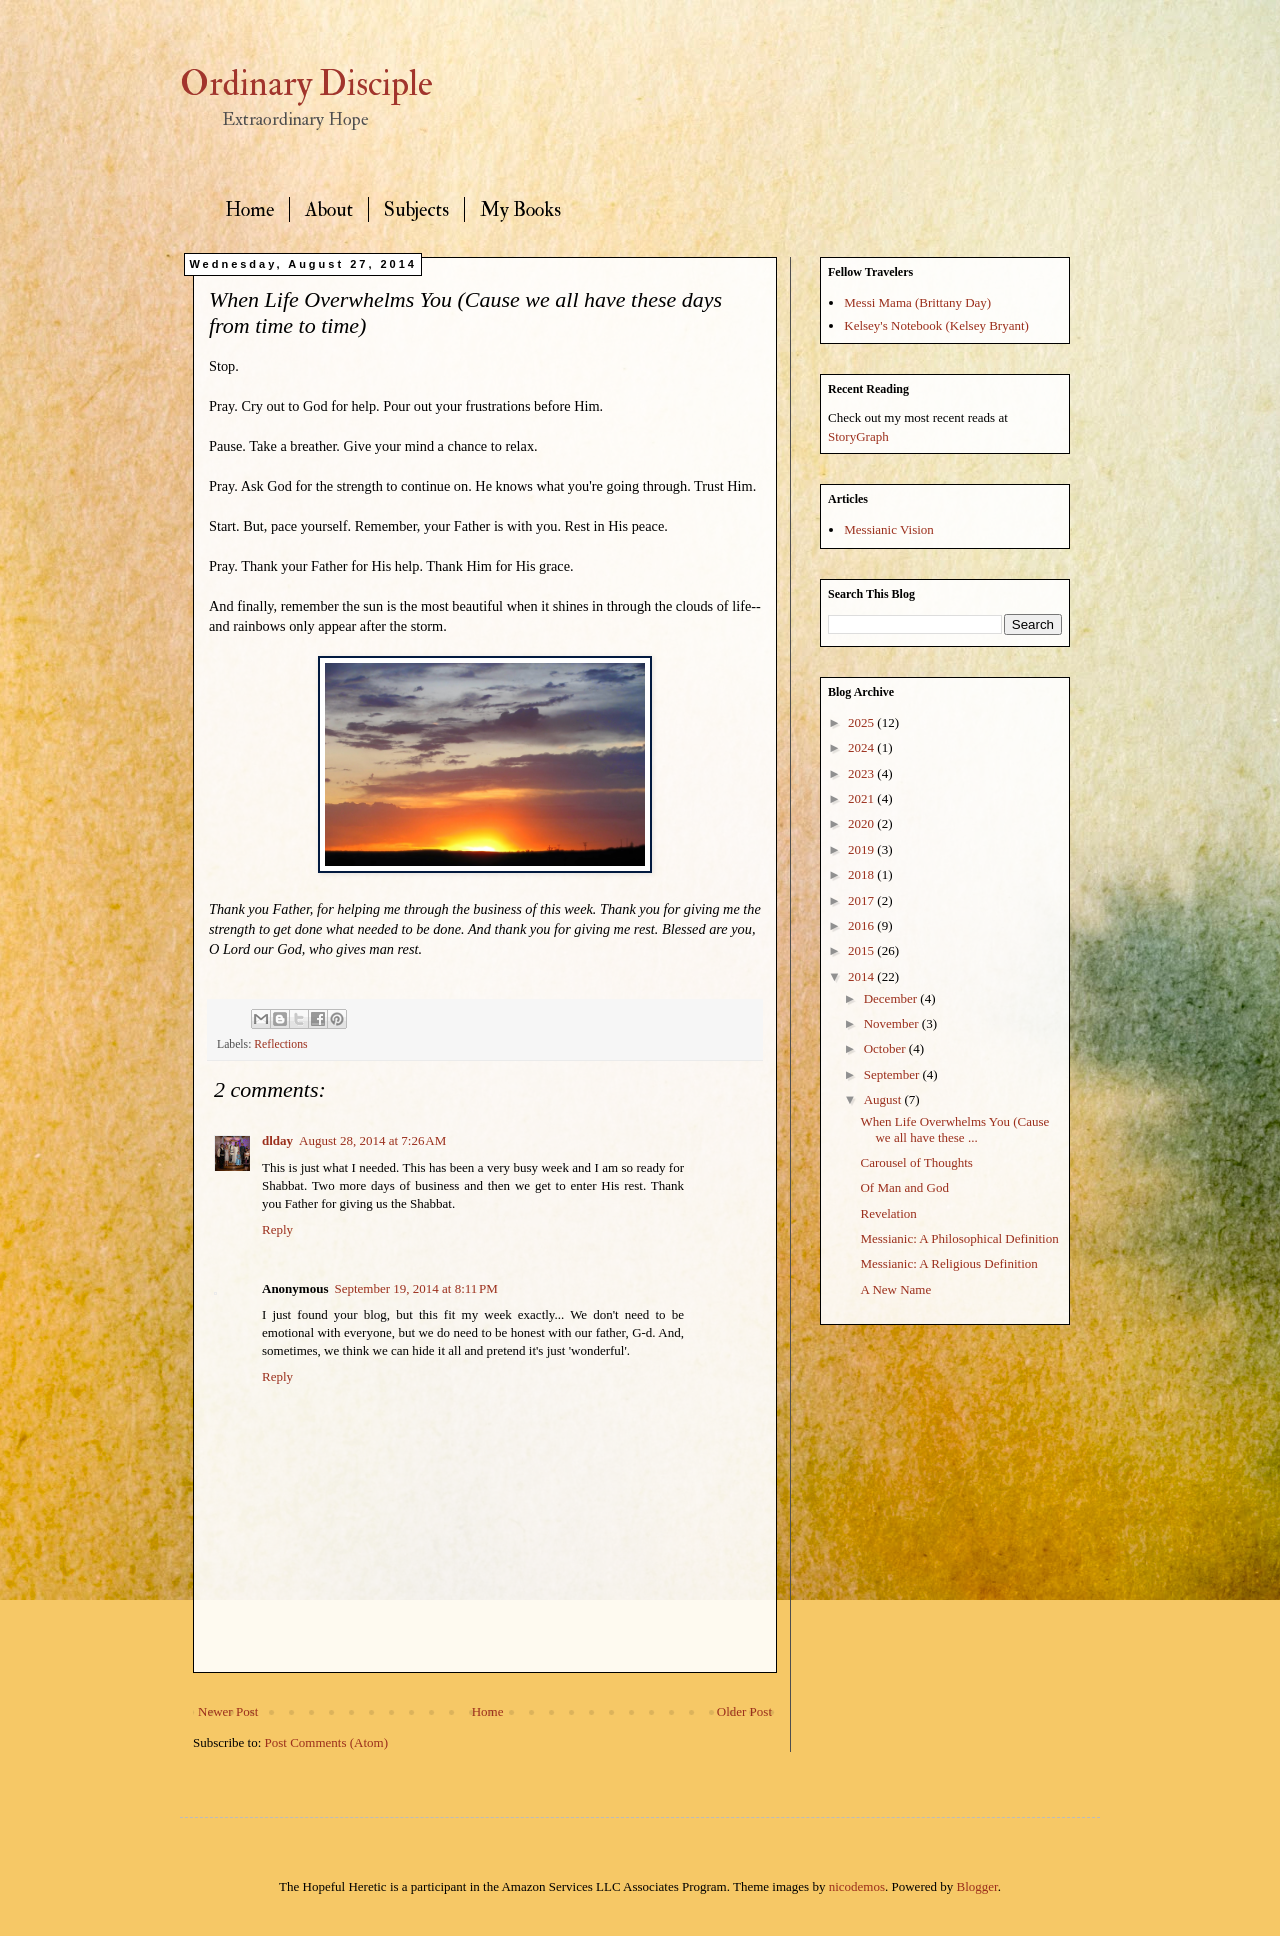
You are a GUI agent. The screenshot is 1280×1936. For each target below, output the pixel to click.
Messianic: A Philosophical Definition (959, 1238)
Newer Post (228, 1711)
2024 (862, 747)
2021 (862, 798)
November (893, 1023)
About (329, 209)
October (886, 1048)
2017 (862, 900)
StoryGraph (858, 436)
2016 (862, 925)
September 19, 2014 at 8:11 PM (415, 1288)
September (893, 1074)
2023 (862, 773)
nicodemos (857, 1886)
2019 (862, 849)
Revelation (888, 1213)
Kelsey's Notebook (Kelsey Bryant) (936, 325)
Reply (277, 1229)
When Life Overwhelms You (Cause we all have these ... (954, 1129)
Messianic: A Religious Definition (948, 1263)
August (884, 1099)
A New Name (895, 1289)
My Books (520, 209)
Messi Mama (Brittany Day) (917, 302)
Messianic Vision (889, 529)
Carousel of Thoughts (916, 1162)
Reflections (280, 1044)
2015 (862, 950)
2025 (862, 722)
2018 (862, 874)
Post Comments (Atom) (327, 1742)
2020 (862, 823)
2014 (862, 976)
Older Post (744, 1711)
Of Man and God (904, 1187)
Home (249, 209)
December (892, 998)
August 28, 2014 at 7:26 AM (372, 1140)
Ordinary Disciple (306, 84)
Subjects (416, 209)
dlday (277, 1140)
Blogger (977, 1886)
